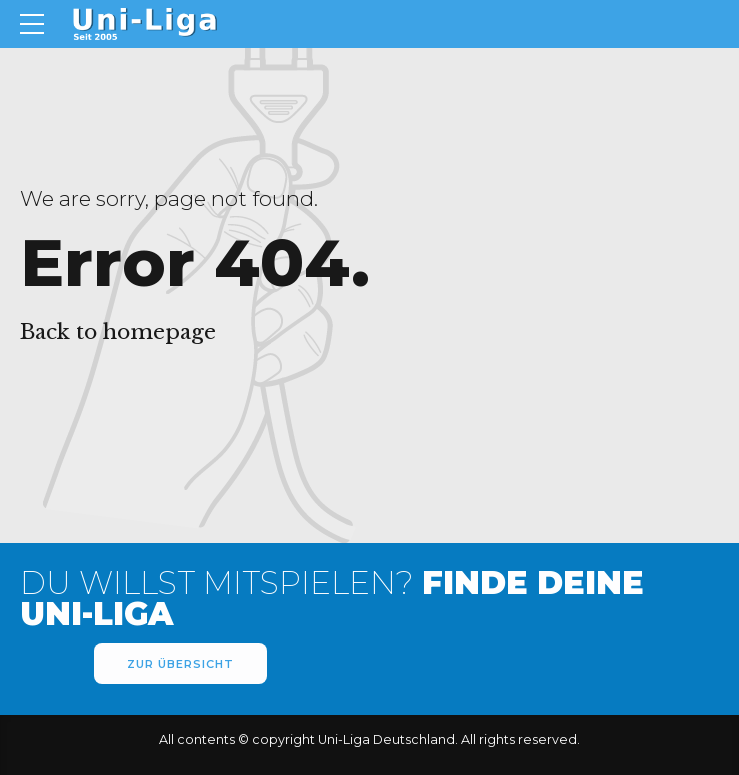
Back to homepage (118, 332)
